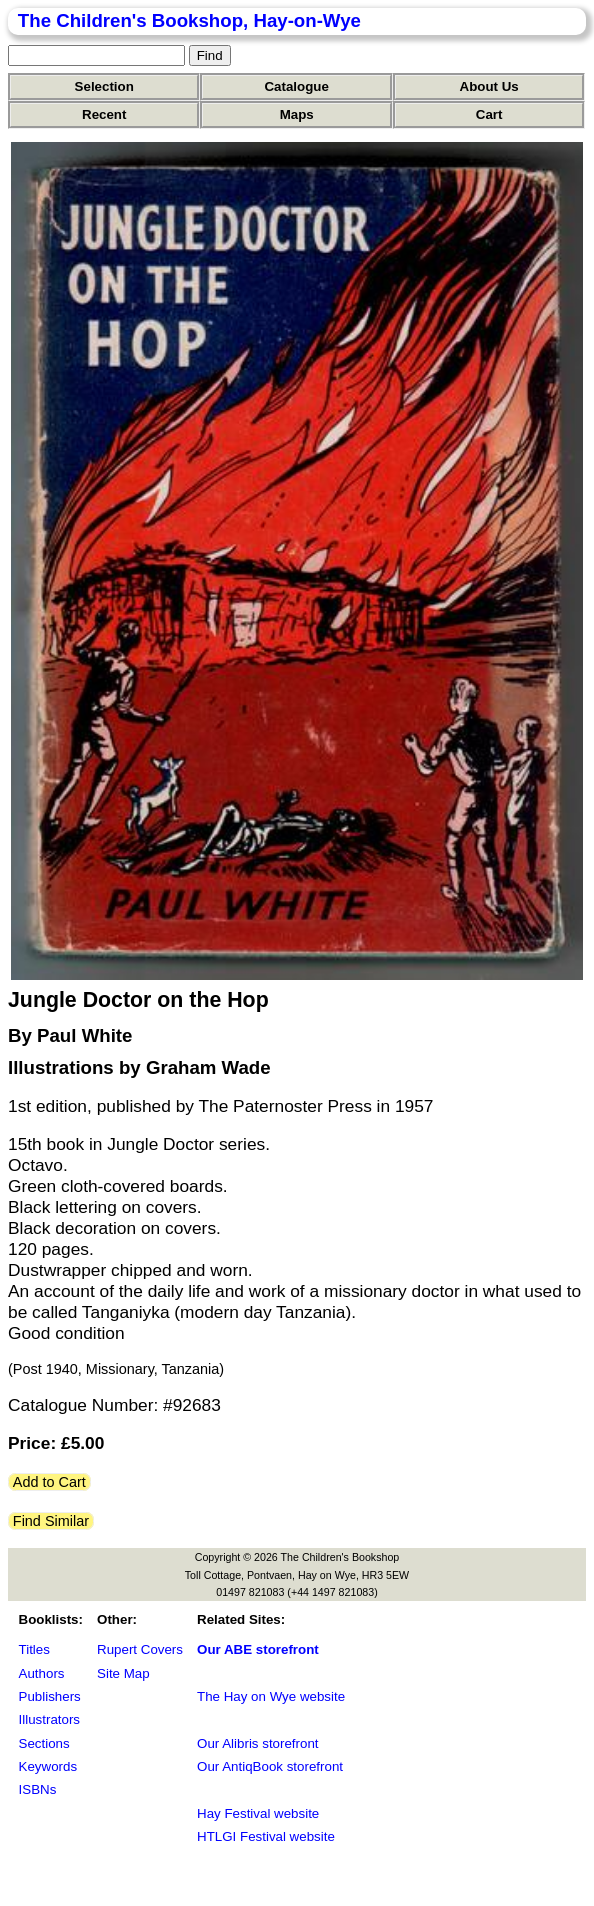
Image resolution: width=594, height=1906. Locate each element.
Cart (489, 114)
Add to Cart (49, 1482)
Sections (44, 1743)
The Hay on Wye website (271, 1696)
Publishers (50, 1696)
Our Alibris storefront (257, 1743)
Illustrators (49, 1719)
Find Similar (51, 1521)
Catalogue (296, 86)
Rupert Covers (140, 1649)
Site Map (123, 1673)
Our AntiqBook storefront (270, 1766)
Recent (104, 114)
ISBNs (38, 1789)
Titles (34, 1649)
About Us (489, 86)
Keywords (48, 1766)
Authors (42, 1673)
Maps (297, 114)
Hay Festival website (258, 1813)
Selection (104, 86)
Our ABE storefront (258, 1649)
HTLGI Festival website (266, 1836)
